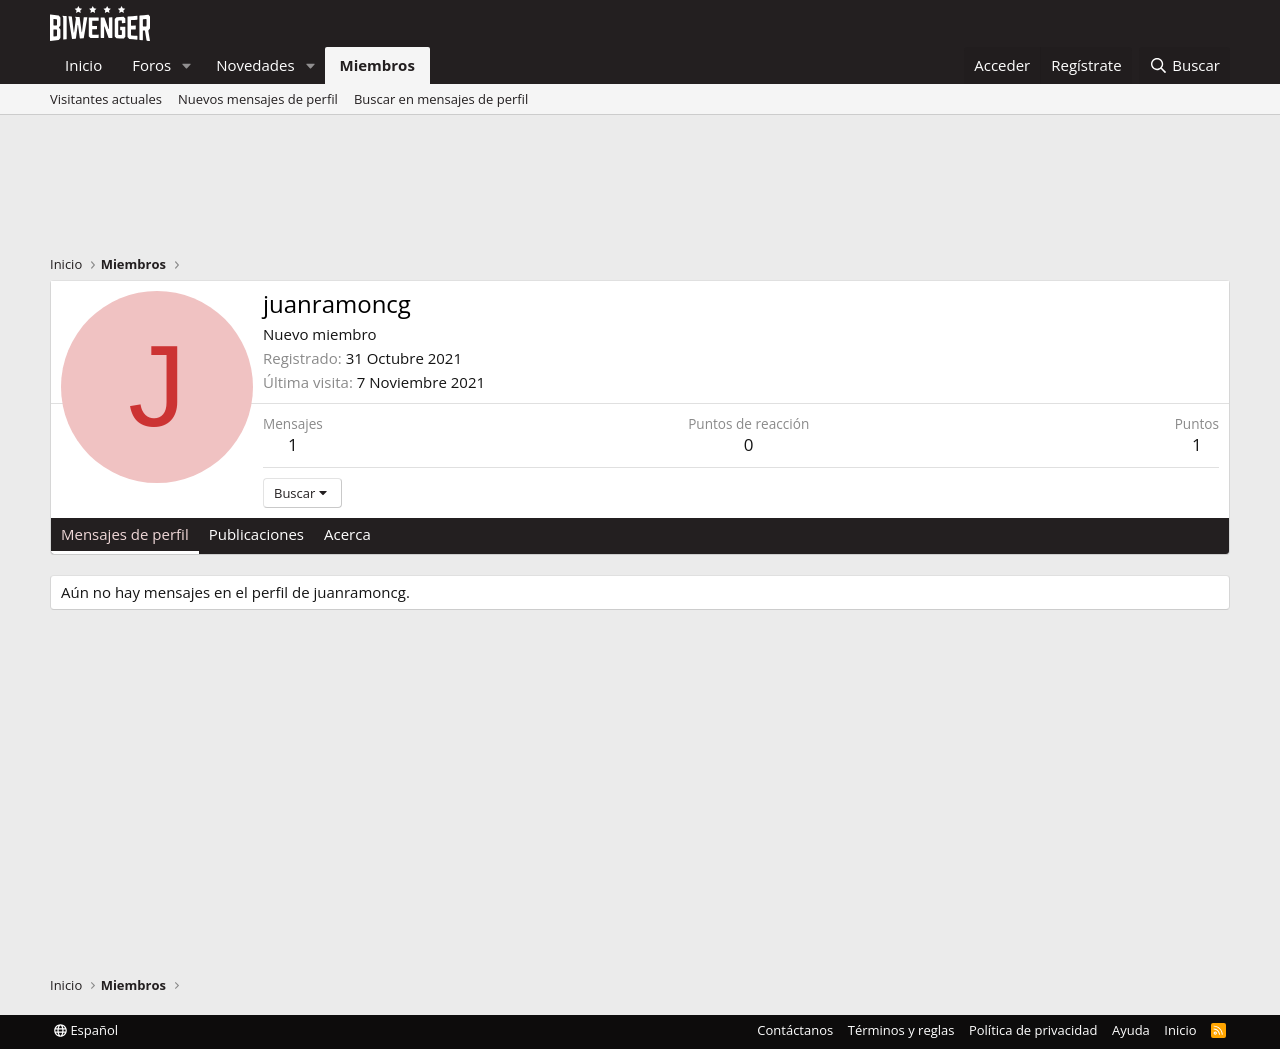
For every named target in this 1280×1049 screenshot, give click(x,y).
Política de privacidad (1033, 1030)
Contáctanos (795, 1030)
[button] (187, 65)
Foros (151, 65)
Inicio (83, 65)
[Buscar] (1184, 65)
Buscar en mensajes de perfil (441, 99)
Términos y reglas (901, 1030)
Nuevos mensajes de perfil (258, 99)
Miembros (377, 65)
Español (86, 1030)
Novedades (255, 65)
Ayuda (1131, 1030)
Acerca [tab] (347, 534)
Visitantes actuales (106, 99)
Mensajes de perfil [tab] (125, 534)
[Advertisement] (640, 190)
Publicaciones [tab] (256, 534)
